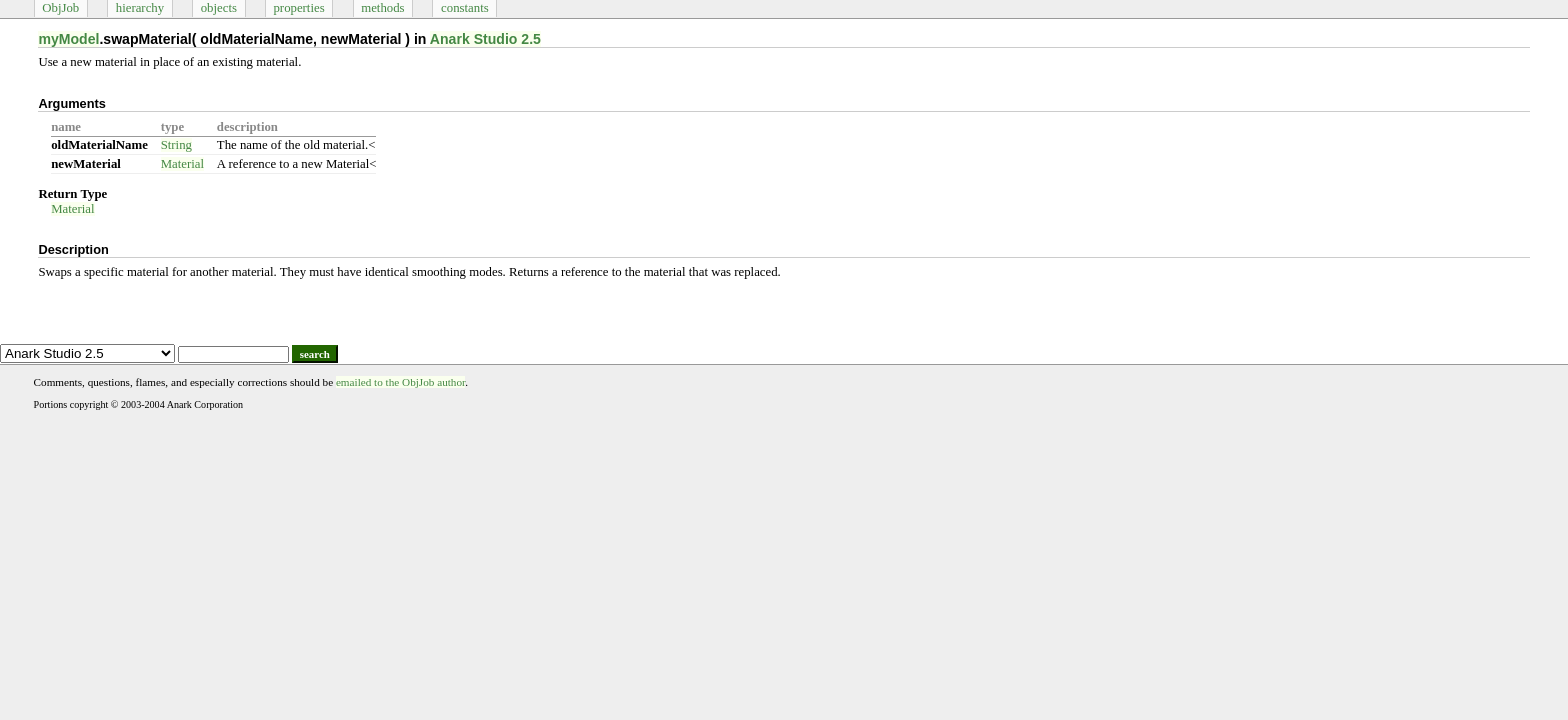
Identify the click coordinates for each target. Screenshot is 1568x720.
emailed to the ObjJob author (400, 382)
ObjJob (60, 8)
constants (465, 8)
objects (219, 8)
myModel (68, 39)
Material (182, 164)
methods (382, 8)
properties (298, 8)
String (176, 145)
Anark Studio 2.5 (485, 39)
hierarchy (140, 8)
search (315, 354)
